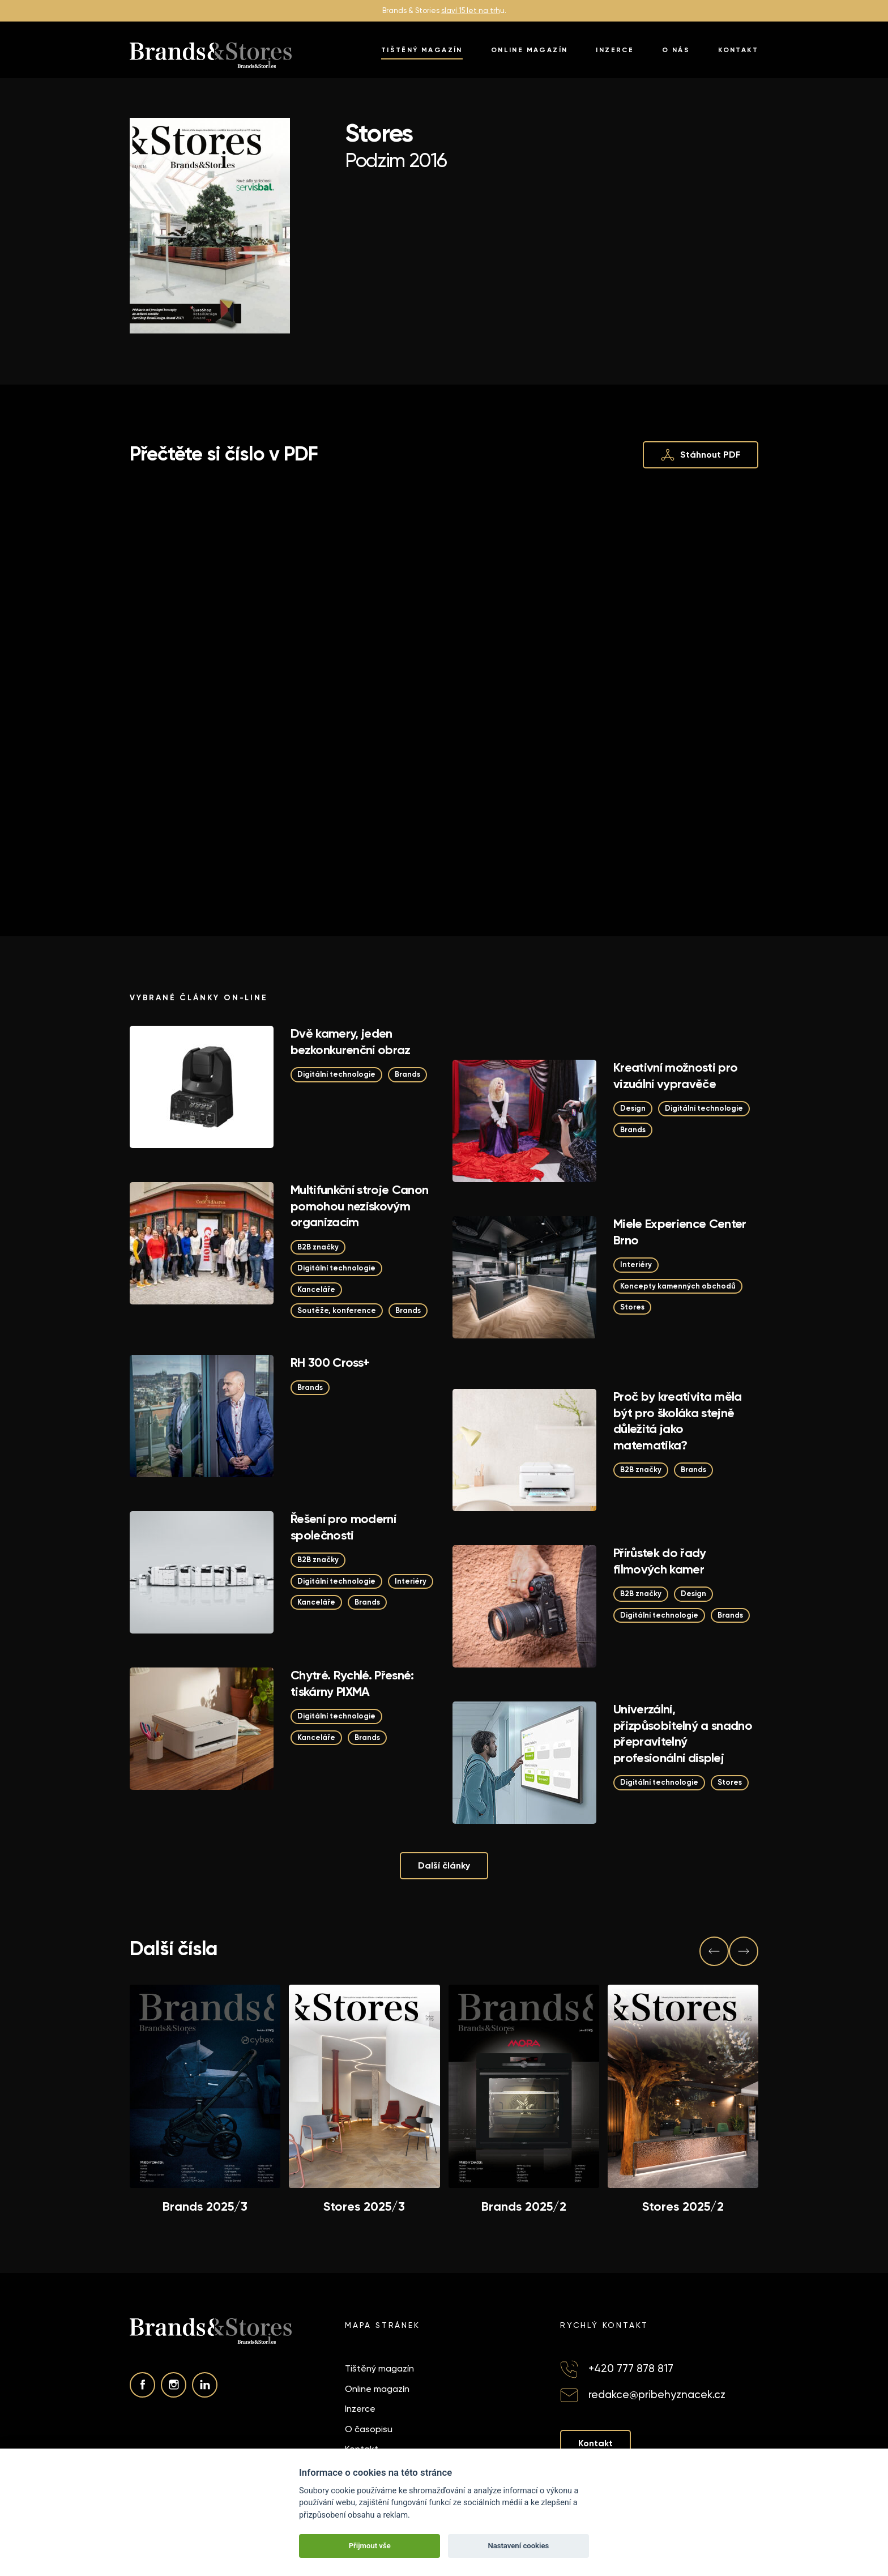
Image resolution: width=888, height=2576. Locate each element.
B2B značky (318, 1247)
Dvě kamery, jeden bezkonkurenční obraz (351, 1041)
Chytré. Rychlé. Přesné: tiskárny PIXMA (352, 1683)
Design (633, 1108)
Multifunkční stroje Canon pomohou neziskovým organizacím (360, 1206)
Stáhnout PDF (700, 455)
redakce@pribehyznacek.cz (656, 2394)
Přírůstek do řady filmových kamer (659, 1561)
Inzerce (615, 50)
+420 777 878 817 (630, 2368)
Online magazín (529, 50)
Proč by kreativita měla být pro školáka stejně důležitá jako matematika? (677, 1421)
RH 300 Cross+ (330, 1362)
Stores (632, 1307)
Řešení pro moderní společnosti (343, 1527)
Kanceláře (316, 1289)
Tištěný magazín (422, 50)
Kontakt (738, 50)
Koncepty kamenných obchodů (678, 1286)
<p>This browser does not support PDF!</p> (444, 683)
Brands (407, 1074)
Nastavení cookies (518, 2545)
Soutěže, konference (336, 1310)
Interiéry (636, 1264)
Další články (444, 1865)
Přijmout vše (370, 2545)
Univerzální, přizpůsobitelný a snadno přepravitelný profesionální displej (682, 1733)
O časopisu (368, 2429)
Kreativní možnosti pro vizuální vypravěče (675, 1075)
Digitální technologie (336, 1074)
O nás (676, 50)
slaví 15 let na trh (470, 10)
